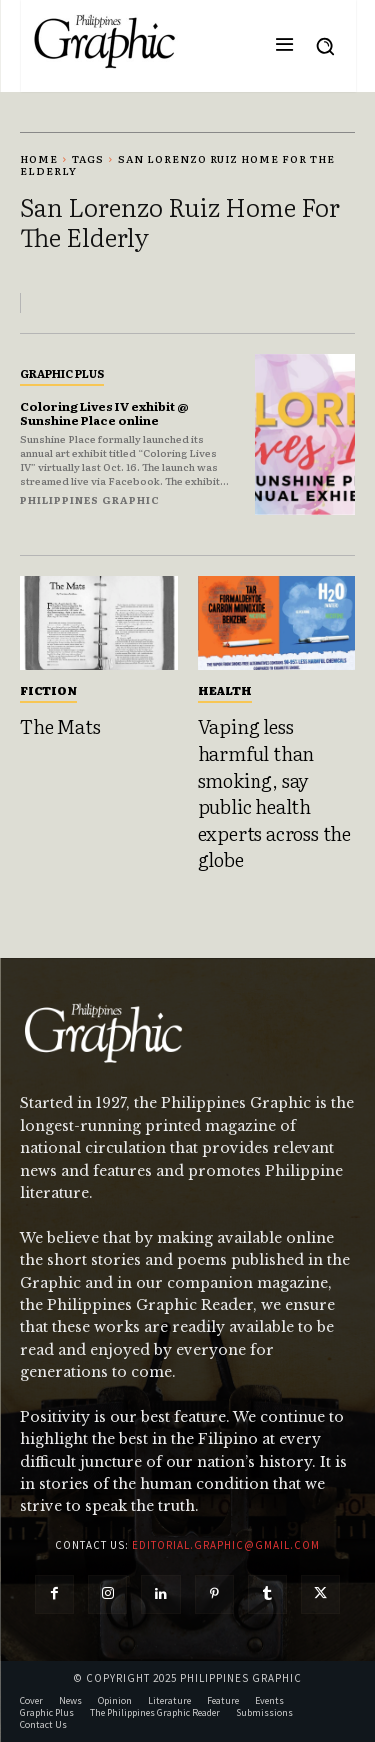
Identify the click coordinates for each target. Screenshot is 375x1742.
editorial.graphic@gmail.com (226, 1545)
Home (39, 158)
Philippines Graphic (90, 499)
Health (225, 690)
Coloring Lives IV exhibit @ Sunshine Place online (104, 413)
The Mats (60, 726)
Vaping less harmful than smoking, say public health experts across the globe (274, 792)
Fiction (48, 690)
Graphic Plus (62, 373)
